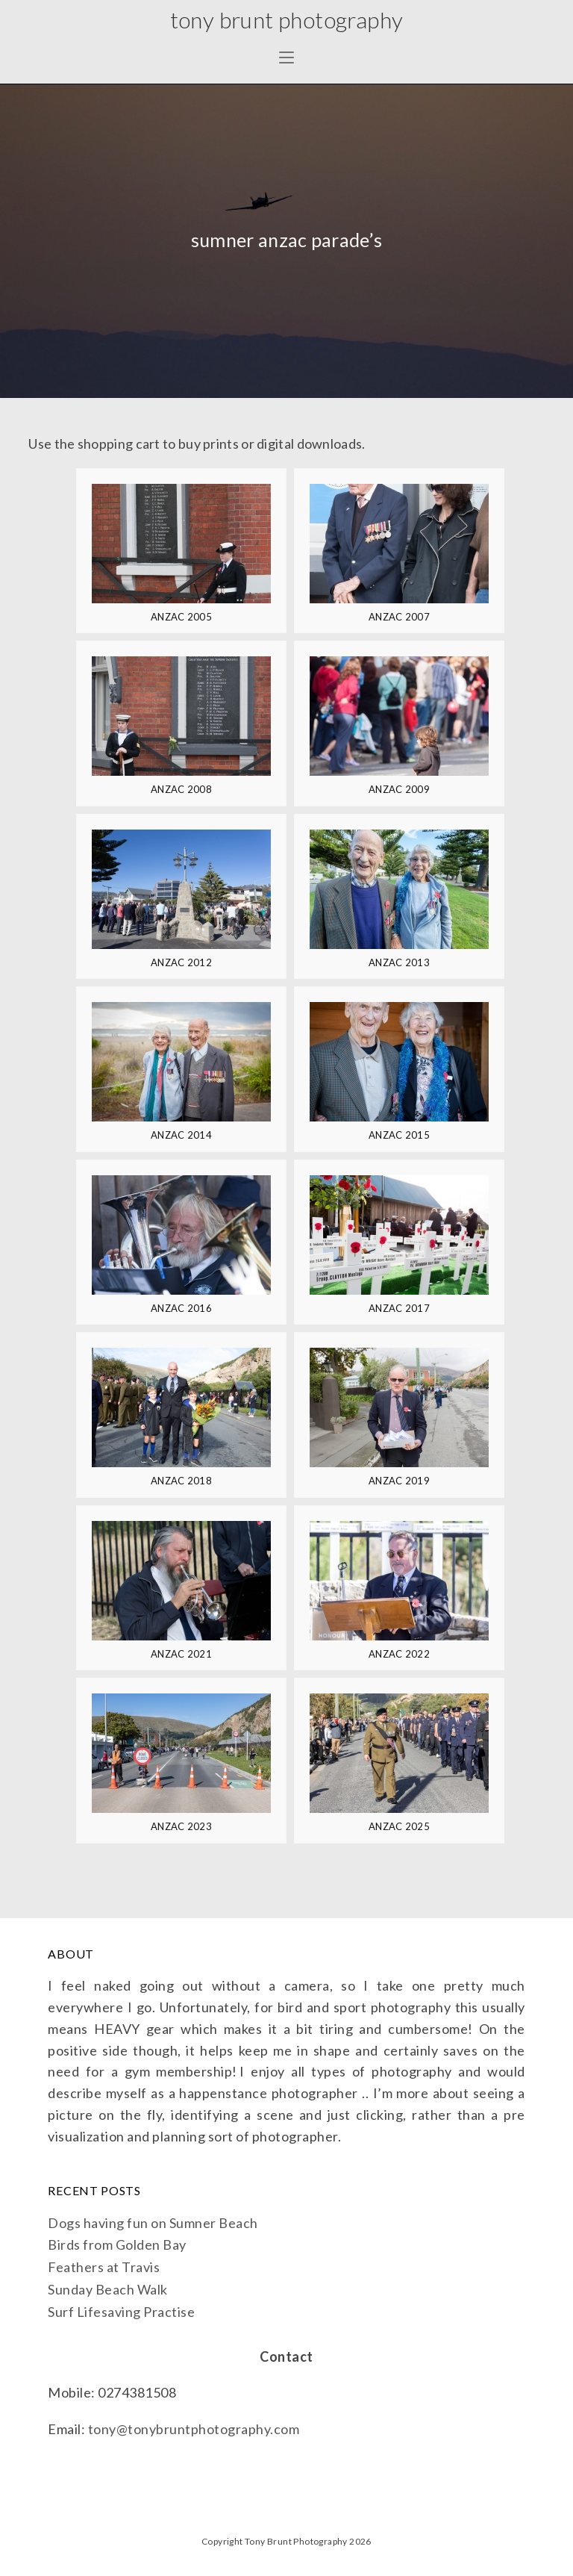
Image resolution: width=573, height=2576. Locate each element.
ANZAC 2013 (399, 962)
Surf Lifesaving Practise (121, 2311)
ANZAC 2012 (181, 962)
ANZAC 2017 (399, 1308)
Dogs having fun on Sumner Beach (153, 2223)
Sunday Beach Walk (108, 2289)
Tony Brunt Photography (286, 19)
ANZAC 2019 (399, 1481)
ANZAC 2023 (181, 1826)
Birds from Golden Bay (117, 2244)
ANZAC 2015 (399, 1135)
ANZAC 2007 (399, 617)
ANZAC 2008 (181, 789)
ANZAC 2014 (181, 1135)
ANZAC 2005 (181, 617)
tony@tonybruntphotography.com (194, 2429)
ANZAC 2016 (181, 1308)
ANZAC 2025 (399, 1826)
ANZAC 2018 (181, 1481)
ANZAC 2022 (399, 1654)
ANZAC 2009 (399, 789)
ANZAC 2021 (181, 1654)
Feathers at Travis (104, 2267)
